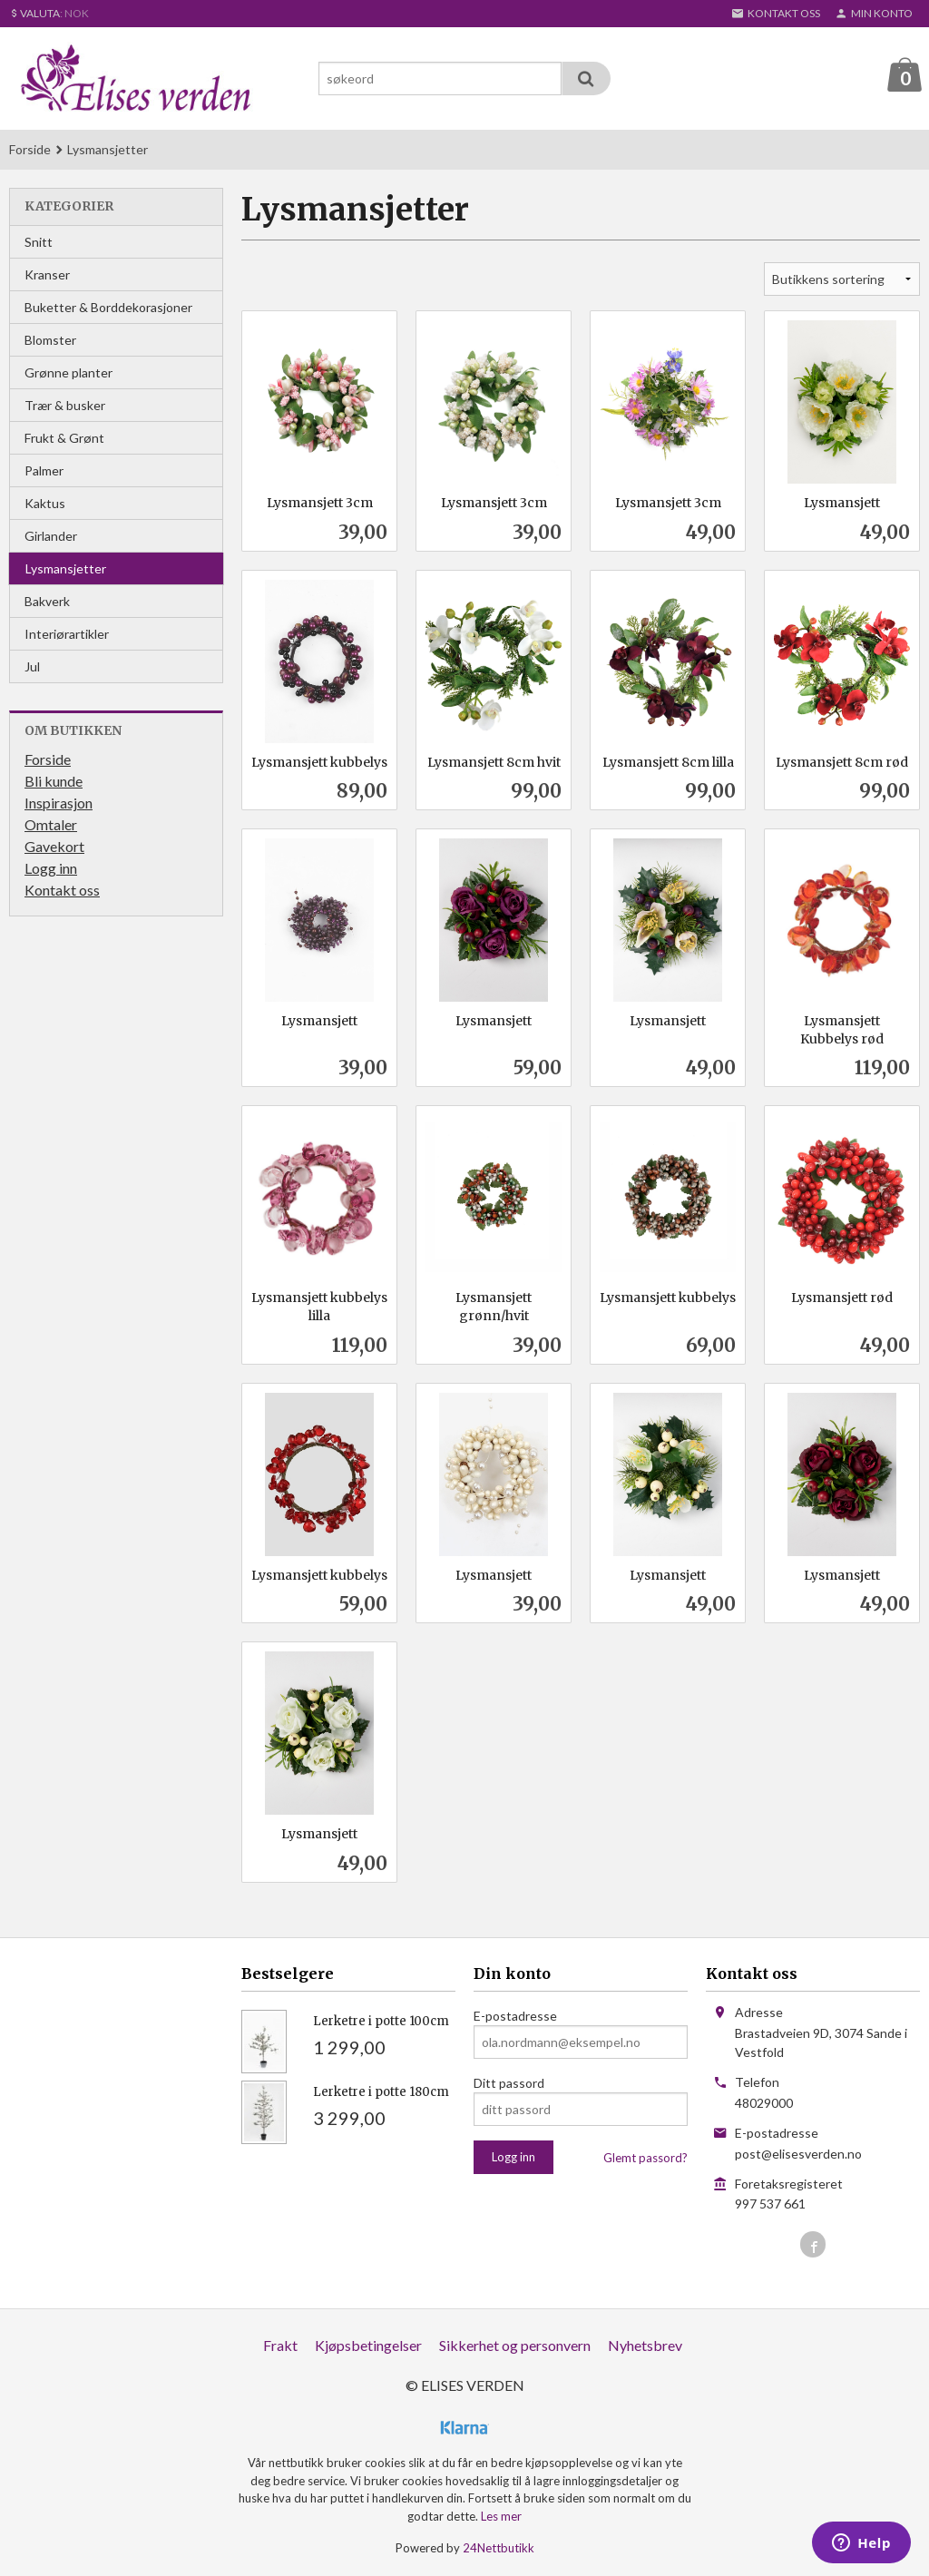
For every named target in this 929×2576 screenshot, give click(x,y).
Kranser (47, 274)
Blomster (50, 340)
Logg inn (50, 868)
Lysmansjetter (65, 568)
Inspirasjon (58, 802)
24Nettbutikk (498, 2548)
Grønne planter (68, 372)
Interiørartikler (66, 634)
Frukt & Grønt (64, 438)
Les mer (501, 2516)
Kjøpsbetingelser (368, 2345)
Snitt (38, 242)
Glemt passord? (645, 2157)
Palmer (44, 470)
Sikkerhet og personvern (515, 2345)
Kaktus (44, 503)
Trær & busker (64, 405)
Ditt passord (509, 2083)
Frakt (280, 2345)
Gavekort (54, 846)
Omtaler (50, 824)
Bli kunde (53, 780)
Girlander (50, 536)
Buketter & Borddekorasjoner (108, 307)
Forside (30, 149)
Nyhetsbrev (645, 2345)
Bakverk (47, 601)
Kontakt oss (62, 889)
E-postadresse (515, 2015)
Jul (32, 666)
